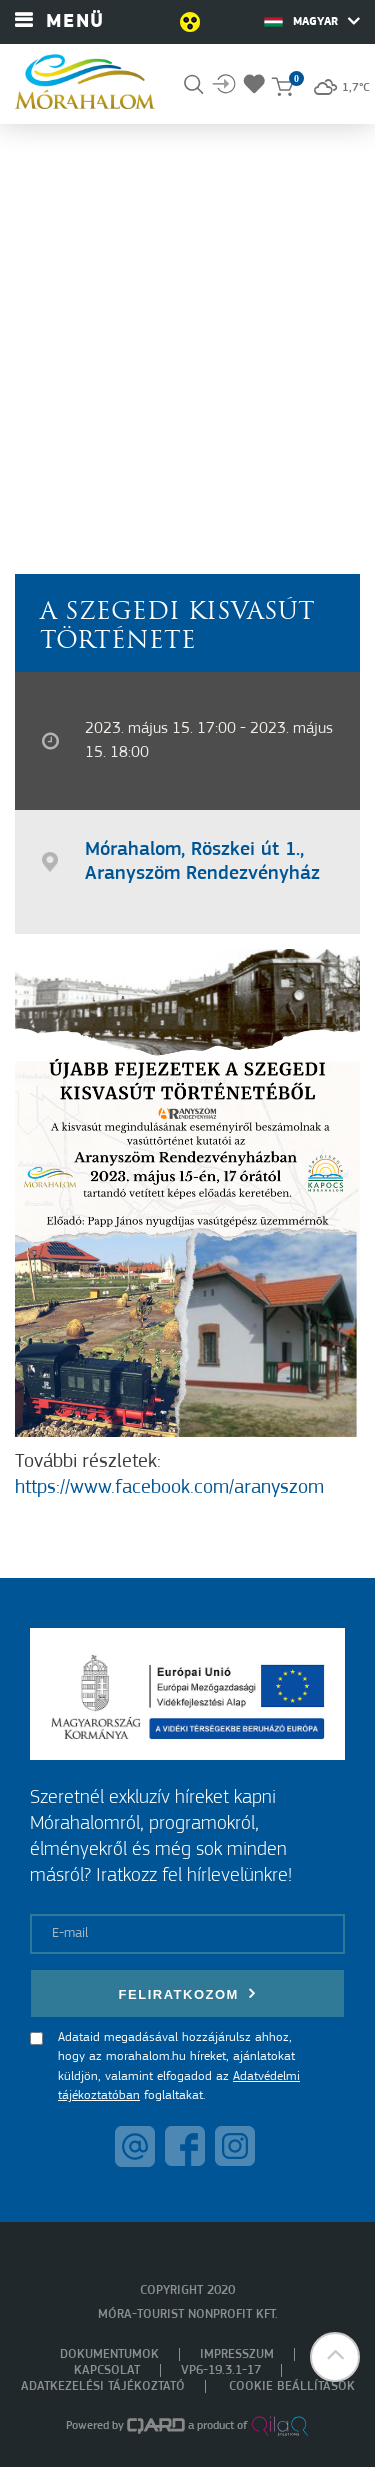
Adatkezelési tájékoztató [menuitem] (103, 2386)
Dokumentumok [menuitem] (109, 2354)
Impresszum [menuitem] (237, 2354)
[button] (335, 2357)
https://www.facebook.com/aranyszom (169, 1488)
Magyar (312, 21)
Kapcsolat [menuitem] (107, 2370)
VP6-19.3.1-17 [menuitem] (221, 2370)
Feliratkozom (188, 1993)
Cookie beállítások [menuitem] (292, 2386)
